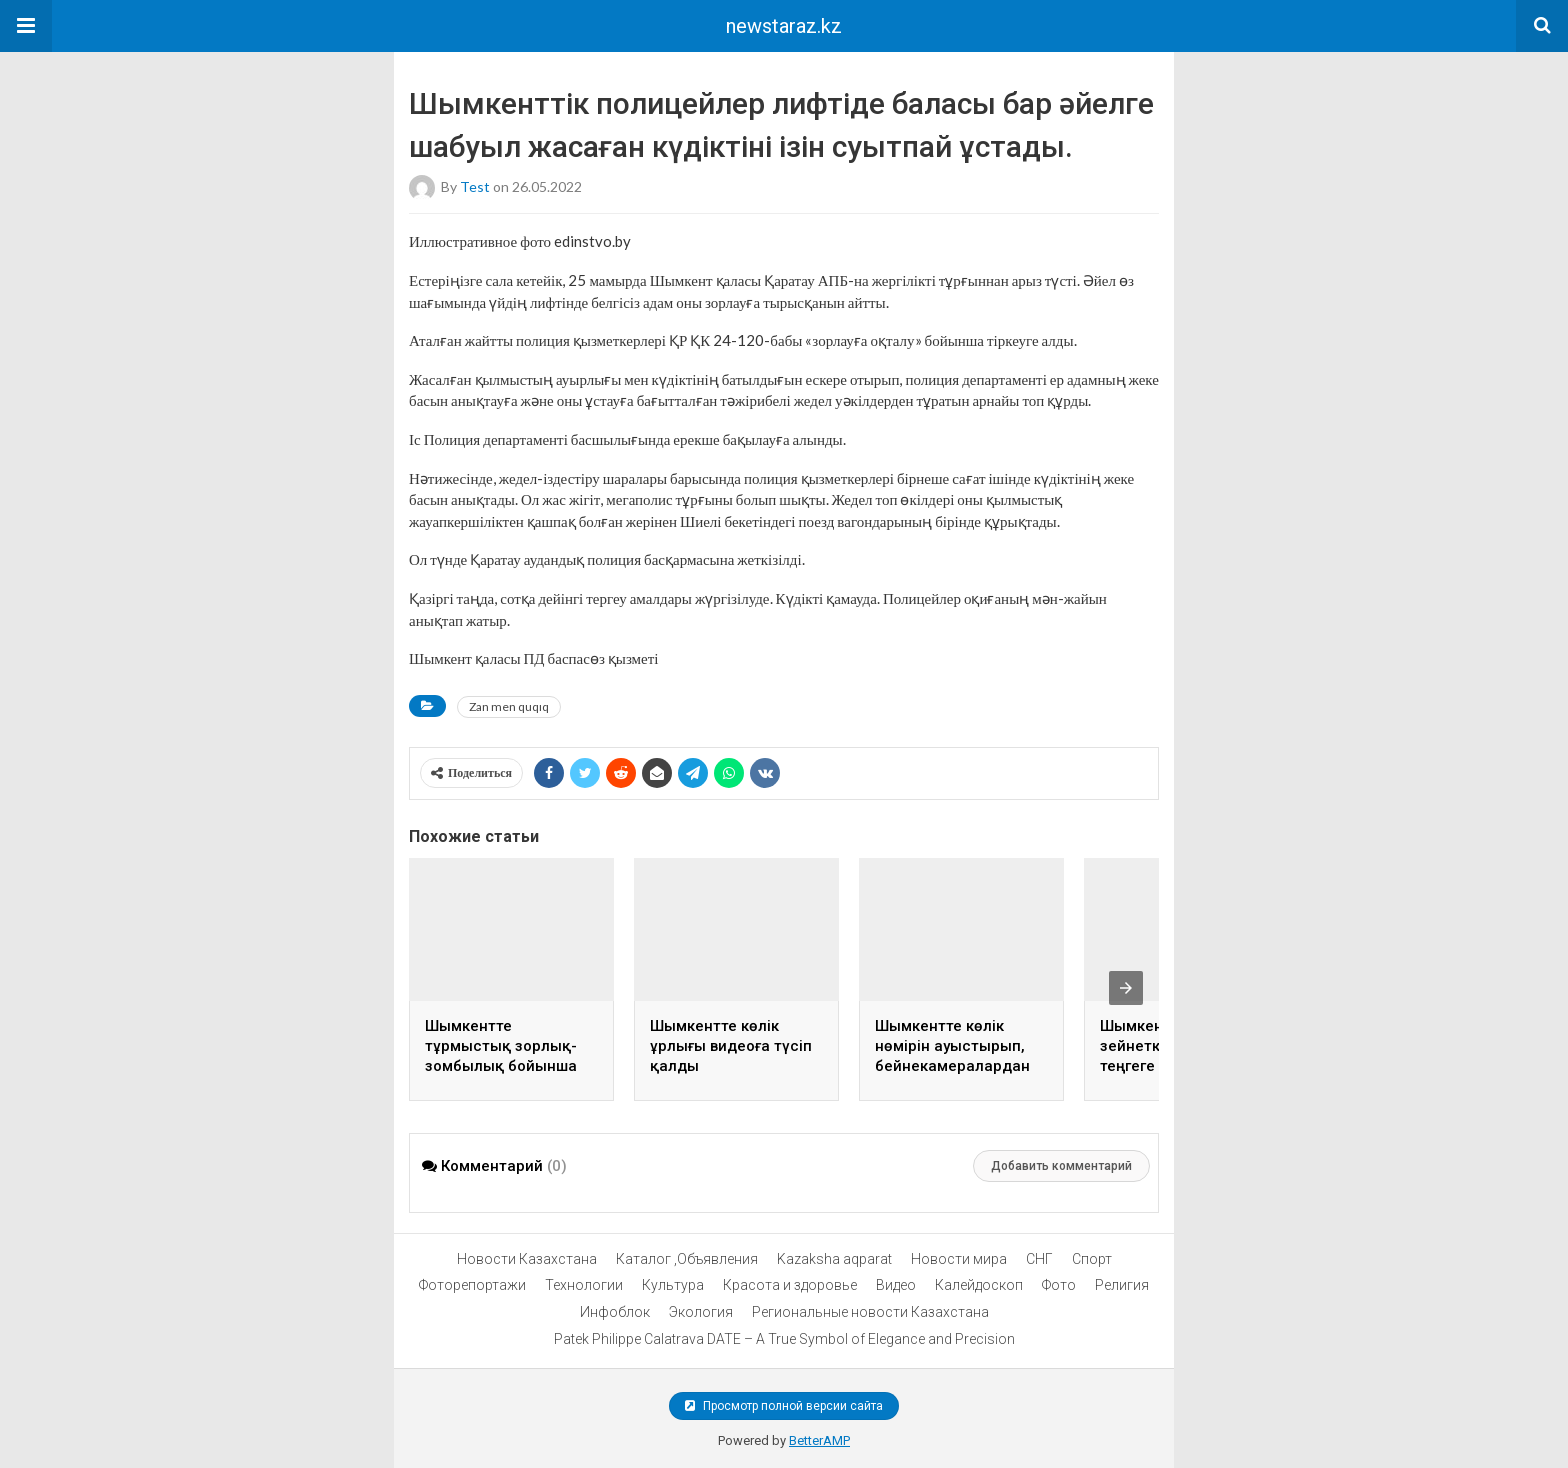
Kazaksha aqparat (834, 1259)
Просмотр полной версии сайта (784, 1406)
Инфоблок (615, 1312)
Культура (673, 1285)
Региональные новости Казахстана (870, 1312)
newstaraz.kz (784, 26)
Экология (701, 1312)
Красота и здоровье (790, 1285)
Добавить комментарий (1061, 1166)
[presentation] (1126, 988)
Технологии (584, 1285)
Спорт (1092, 1259)
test (475, 186)
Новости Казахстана (527, 1259)
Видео (896, 1285)
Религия (1122, 1285)
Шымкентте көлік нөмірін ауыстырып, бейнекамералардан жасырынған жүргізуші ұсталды (960, 1066)
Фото (1059, 1285)
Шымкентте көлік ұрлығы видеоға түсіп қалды (731, 1046)
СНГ (1039, 1259)
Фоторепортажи (472, 1285)
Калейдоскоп (979, 1285)
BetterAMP (819, 1440)
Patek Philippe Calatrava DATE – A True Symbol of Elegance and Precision (784, 1339)
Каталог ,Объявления (687, 1259)
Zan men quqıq (509, 706)
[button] (26, 26)
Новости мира (959, 1259)
